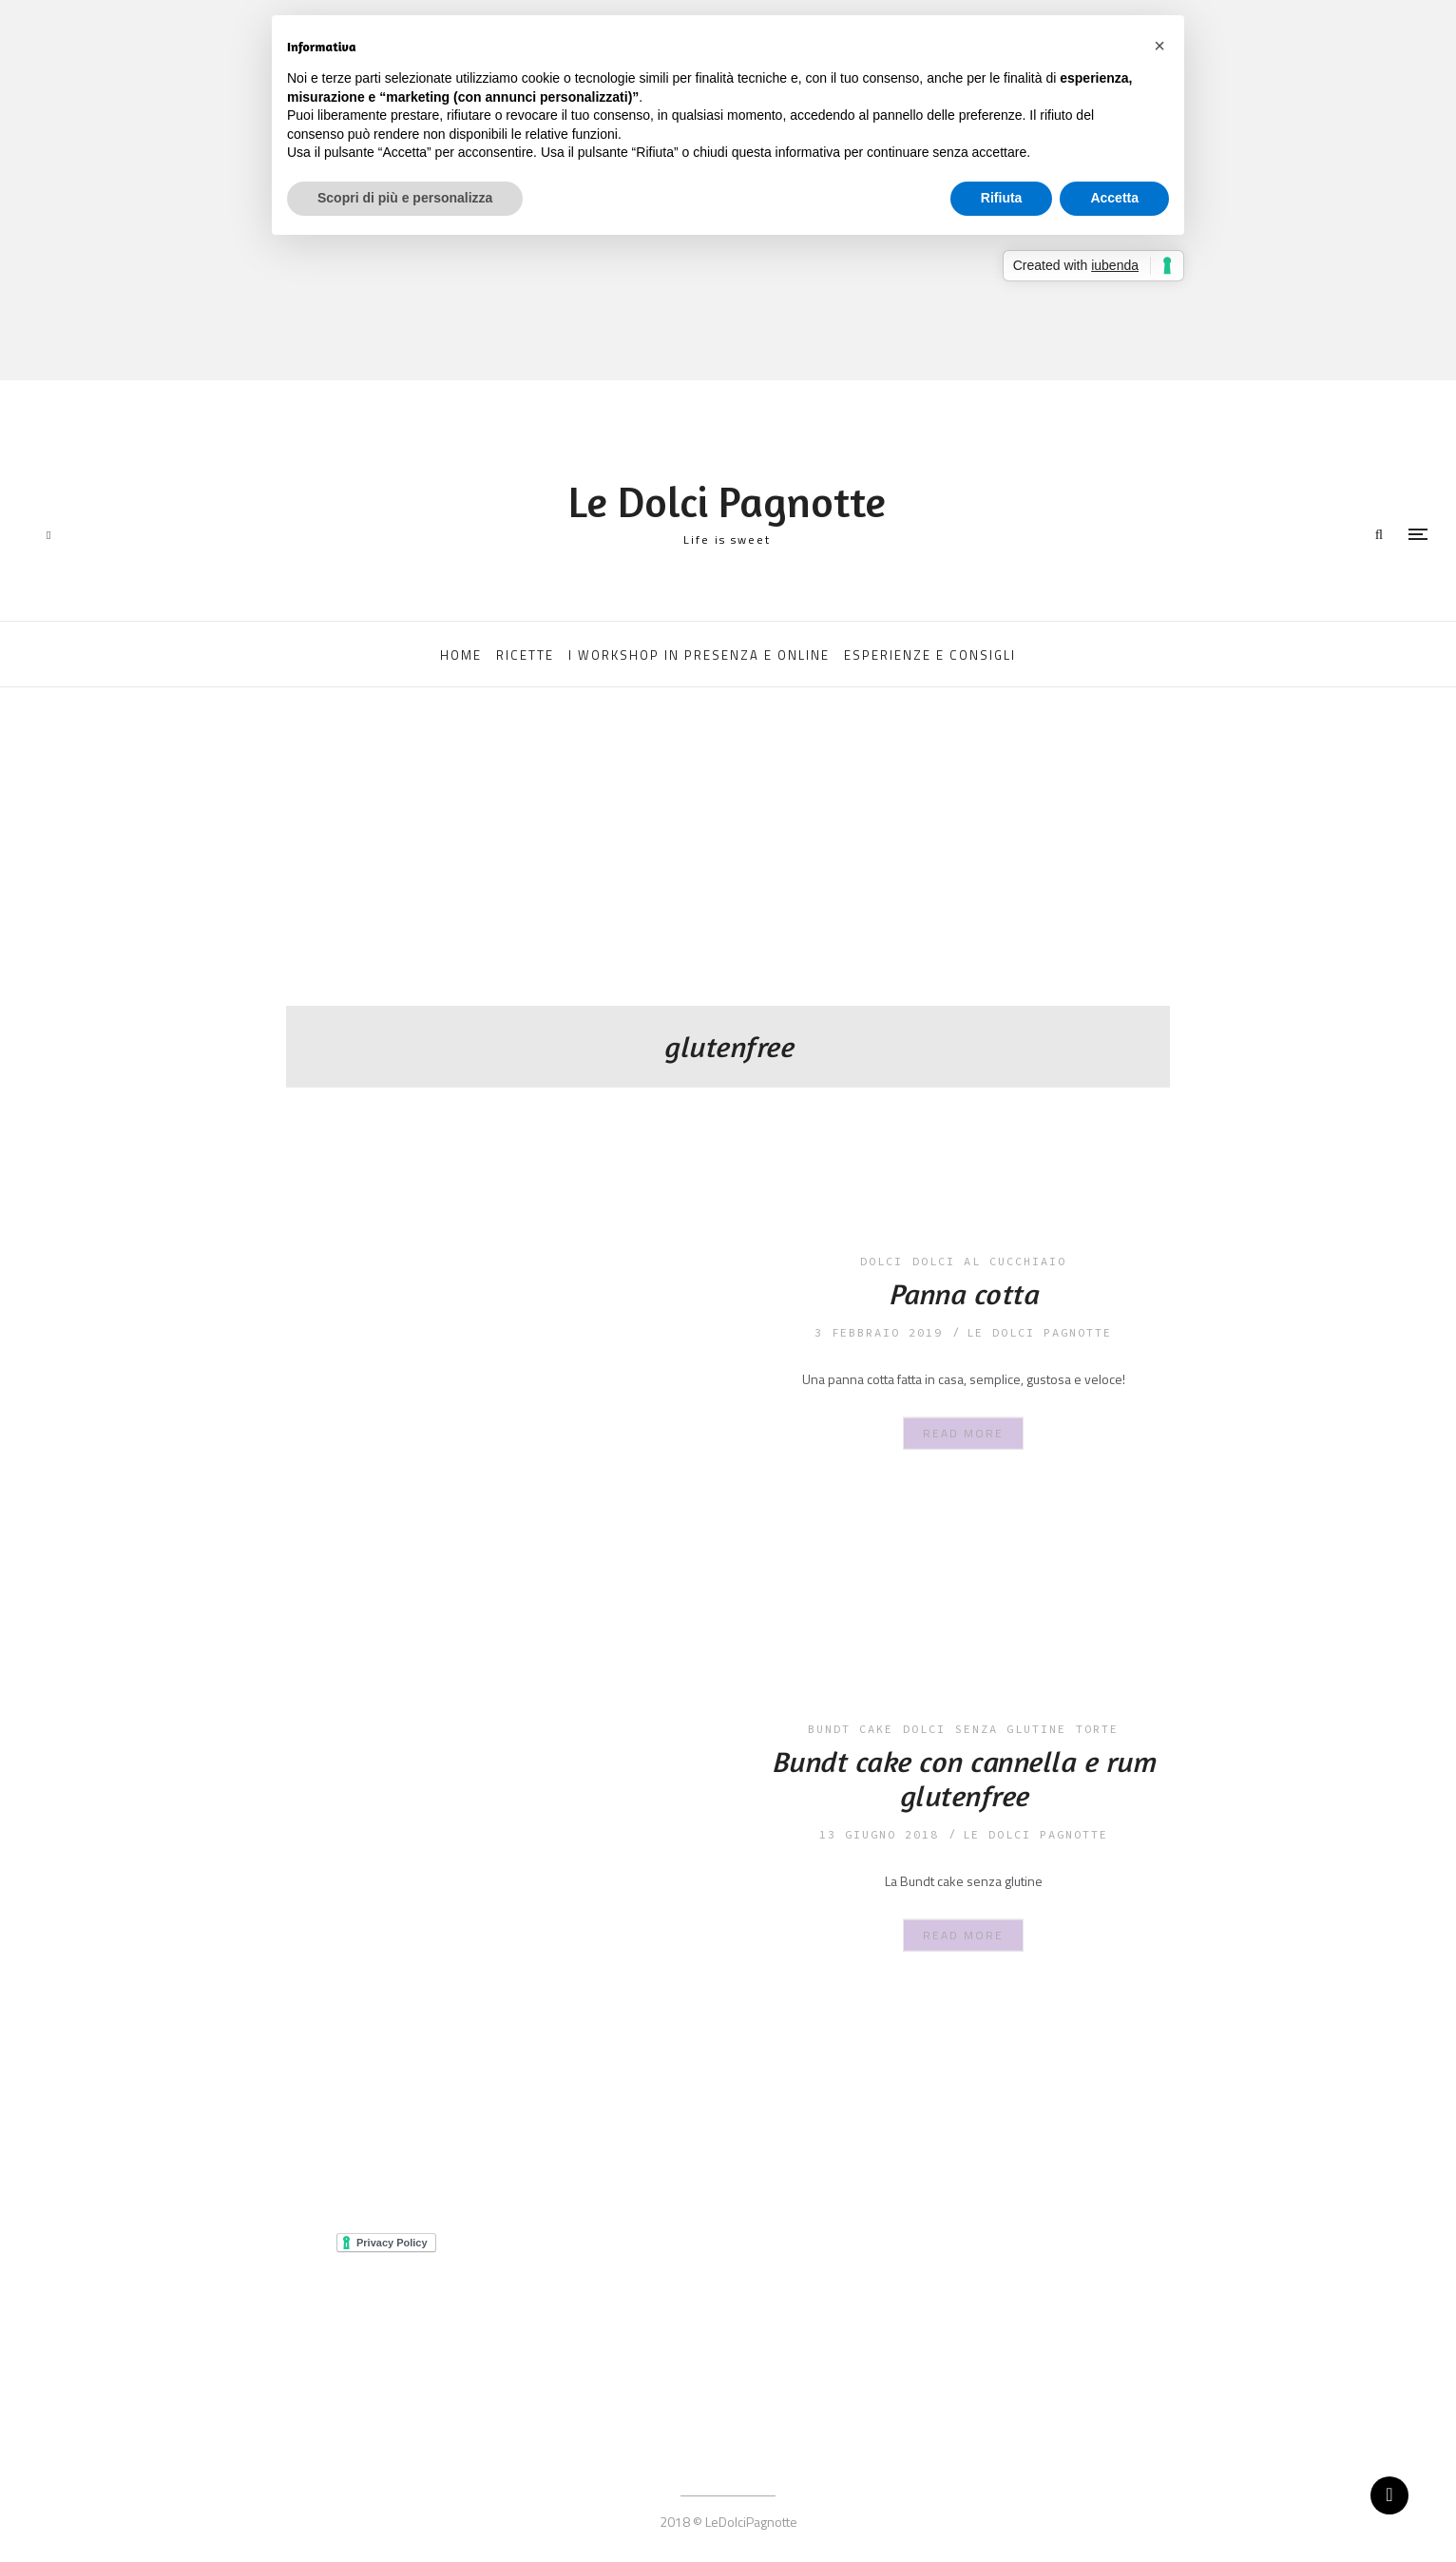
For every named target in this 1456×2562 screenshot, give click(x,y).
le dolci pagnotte (1039, 1332)
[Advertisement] (728, 863)
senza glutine (1010, 1729)
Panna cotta (964, 1294)
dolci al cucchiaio (989, 1261)
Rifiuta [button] (1002, 197)
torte (1097, 1729)
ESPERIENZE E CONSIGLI (930, 655)
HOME (461, 655)
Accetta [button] (1114, 197)
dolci (881, 1261)
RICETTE (525, 655)
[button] (1159, 45)
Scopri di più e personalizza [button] (404, 197)
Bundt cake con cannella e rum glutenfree (964, 1778)
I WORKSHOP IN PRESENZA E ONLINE (699, 655)
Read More (963, 1432)
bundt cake (850, 1729)
